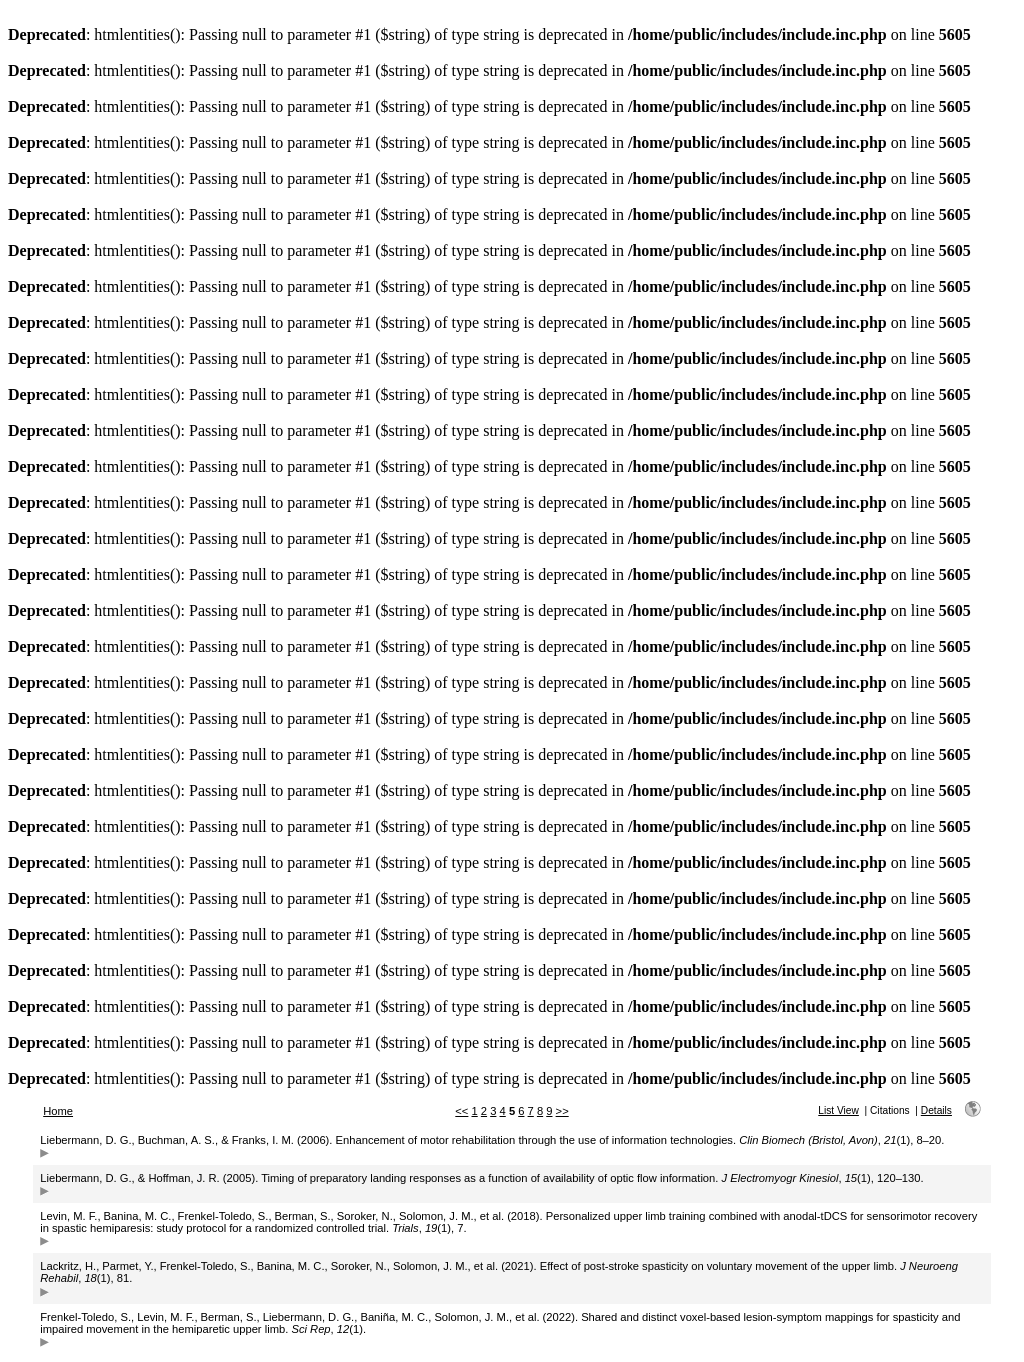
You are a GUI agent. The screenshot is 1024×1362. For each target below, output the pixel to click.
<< (461, 1111)
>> (562, 1111)
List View (838, 1110)
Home (58, 1111)
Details (936, 1110)
